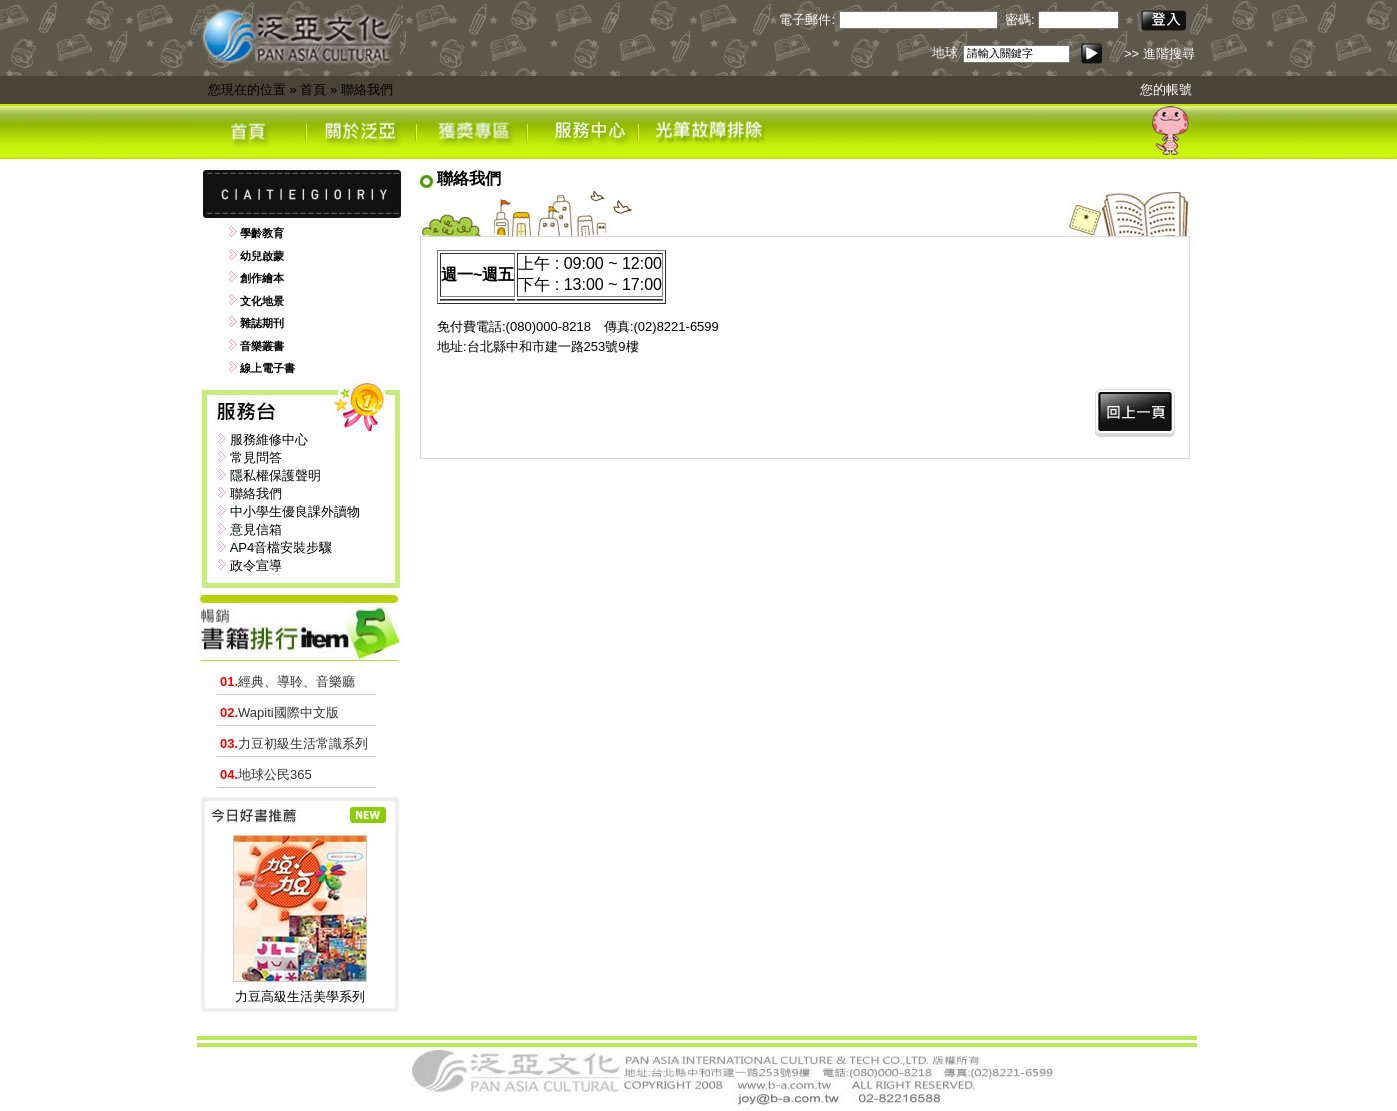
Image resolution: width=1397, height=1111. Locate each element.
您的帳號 (1166, 89)
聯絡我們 (367, 89)
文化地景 (262, 301)
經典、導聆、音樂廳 (287, 681)
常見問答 (256, 457)
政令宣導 (256, 565)
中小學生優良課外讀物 (295, 511)
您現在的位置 (247, 89)
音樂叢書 (262, 346)
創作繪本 (262, 278)
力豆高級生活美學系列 (300, 996)
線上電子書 (267, 368)
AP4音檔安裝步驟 (281, 547)
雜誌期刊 (262, 323)
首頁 (313, 89)
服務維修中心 (269, 439)
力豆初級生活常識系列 (294, 743)
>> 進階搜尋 (1159, 53)
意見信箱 (256, 529)
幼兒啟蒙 (262, 256)
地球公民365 (266, 774)
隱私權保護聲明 (275, 475)
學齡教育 (262, 233)
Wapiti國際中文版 (279, 712)
